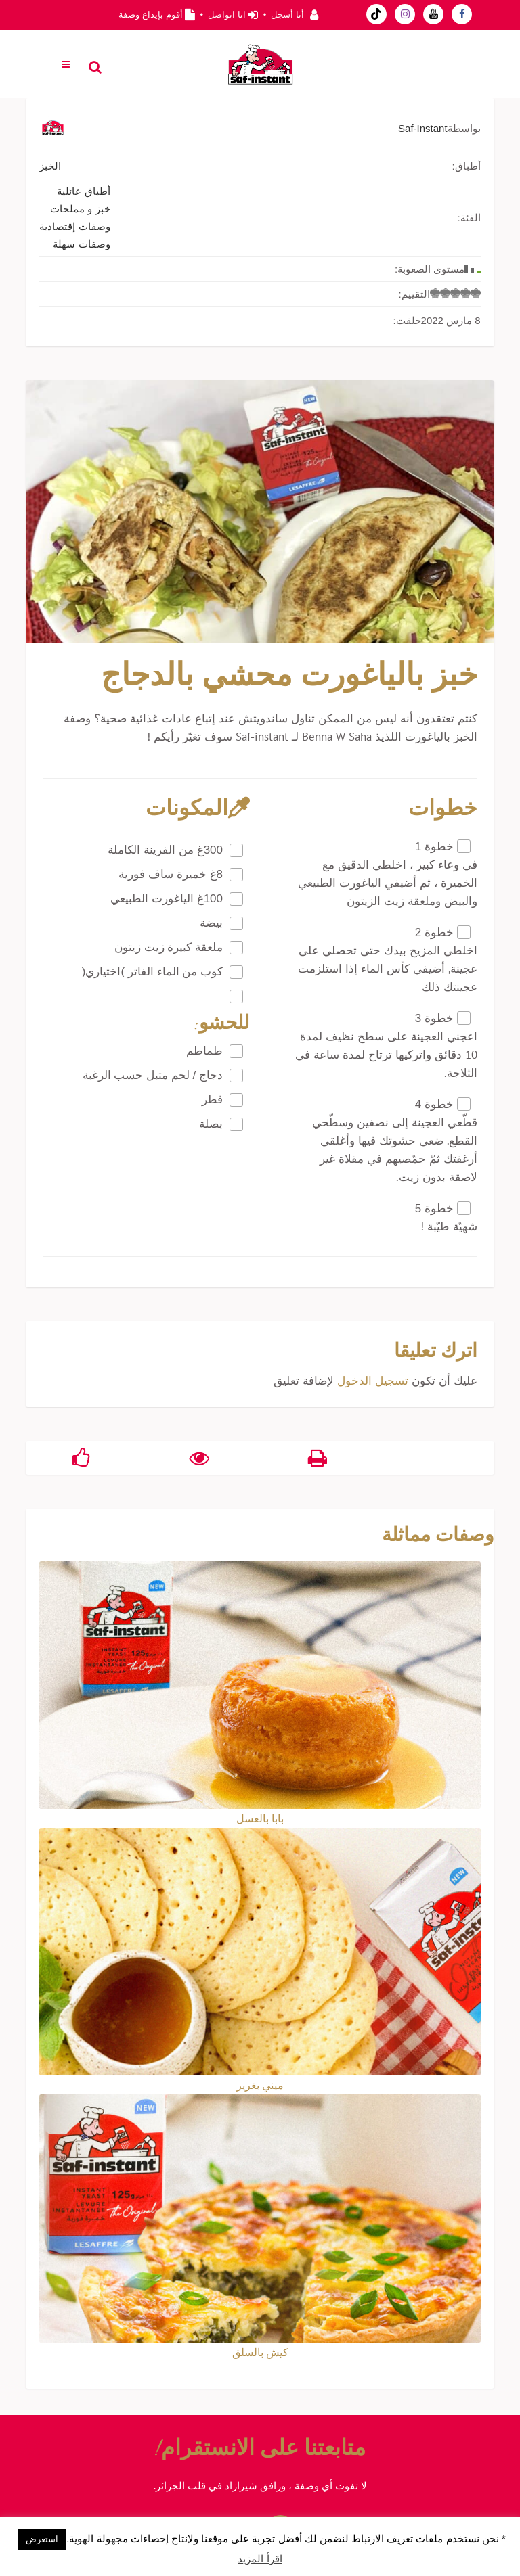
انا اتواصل (227, 14)
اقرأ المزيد (260, 2558)
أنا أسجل (287, 14)
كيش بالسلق (260, 2352)
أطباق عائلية (83, 191)
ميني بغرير (260, 2085)
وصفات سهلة (81, 244)
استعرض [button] (42, 2539)
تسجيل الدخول (372, 1380)
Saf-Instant (423, 128)
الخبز (50, 166)
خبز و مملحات (80, 208)
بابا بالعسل (260, 1818)
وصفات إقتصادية (74, 226)
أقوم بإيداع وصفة (150, 14)
